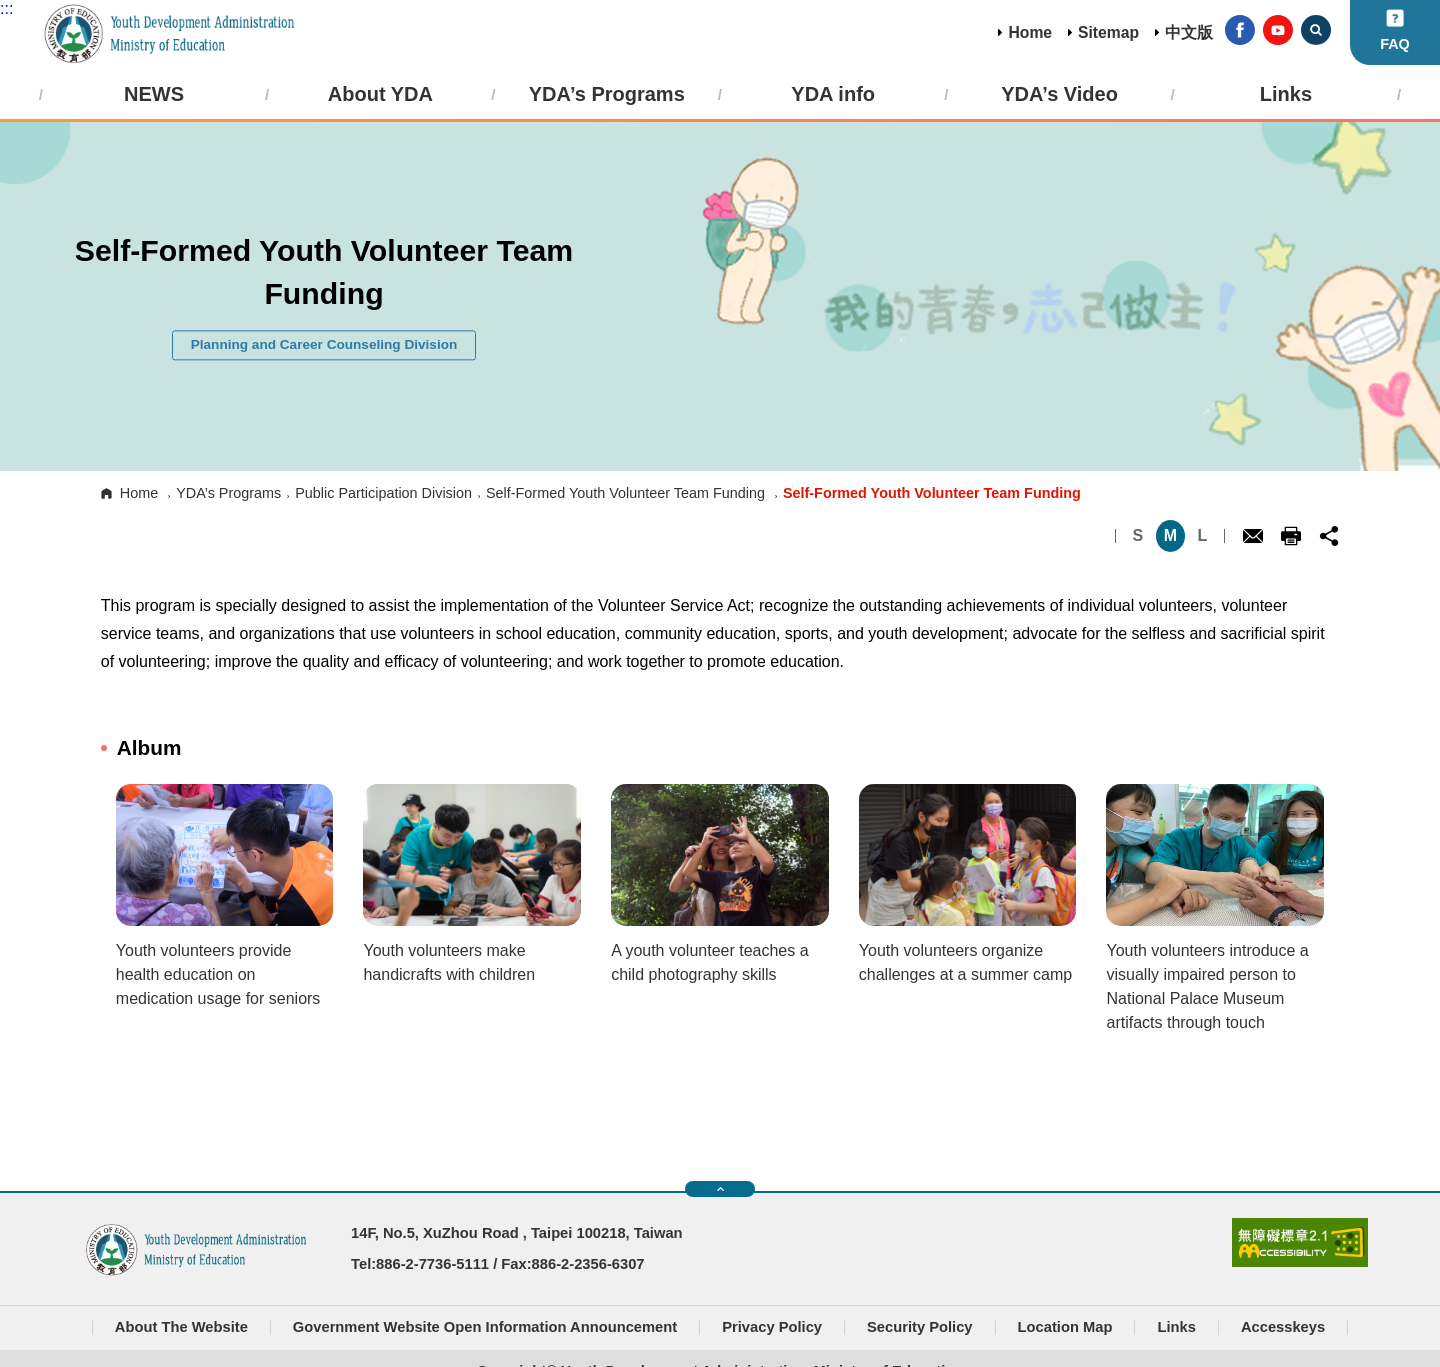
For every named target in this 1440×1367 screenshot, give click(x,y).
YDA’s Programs (228, 493)
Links (1176, 1327)
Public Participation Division (383, 493)
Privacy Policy (772, 1327)
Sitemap (1108, 32)
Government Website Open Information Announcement (485, 1327)
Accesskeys (1283, 1327)
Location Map (1065, 1327)
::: (6, 8)
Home (1030, 32)
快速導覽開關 (720, 1189)
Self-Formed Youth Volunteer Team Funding (625, 493)
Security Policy (920, 1327)
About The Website (181, 1327)
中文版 (1189, 32)
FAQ (1395, 44)
